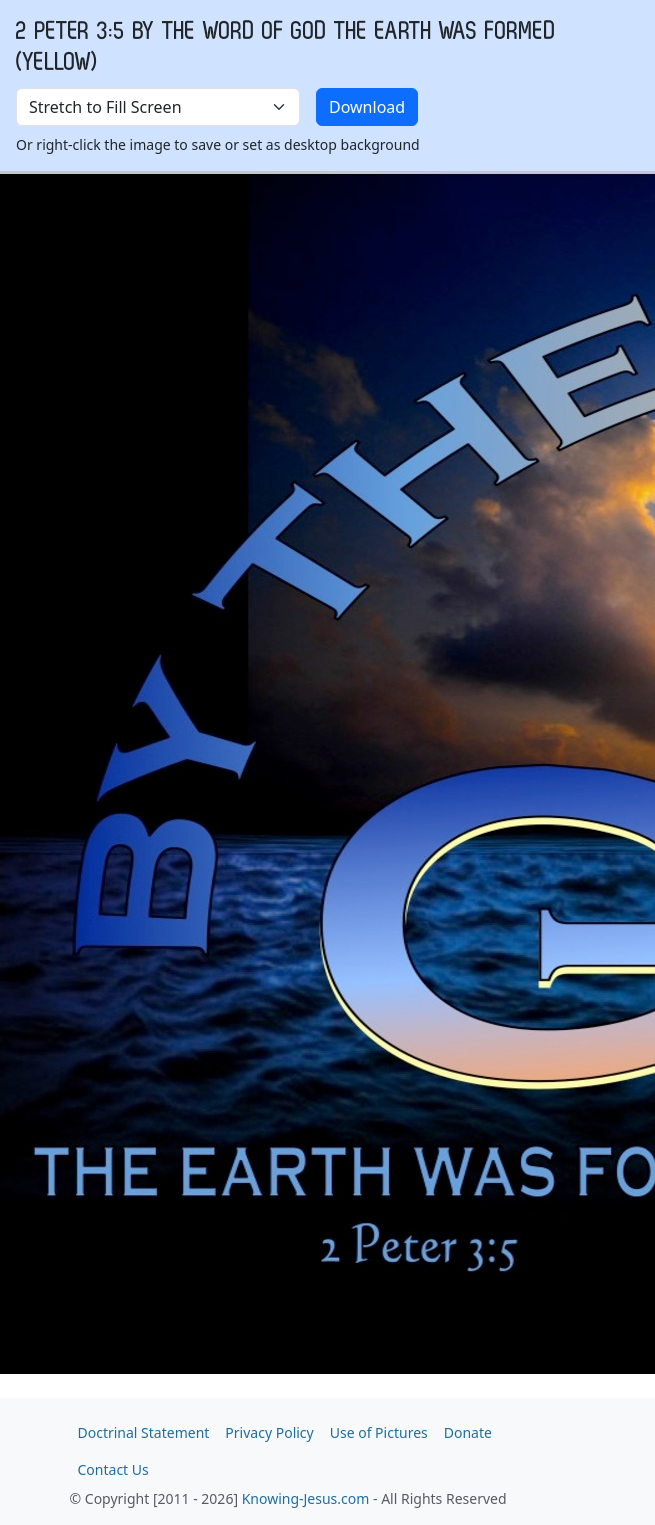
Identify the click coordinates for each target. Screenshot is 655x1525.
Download (367, 107)
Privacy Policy (269, 1432)
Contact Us (113, 1469)
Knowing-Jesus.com (306, 1498)
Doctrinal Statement (144, 1432)
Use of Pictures (379, 1432)
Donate (468, 1432)
